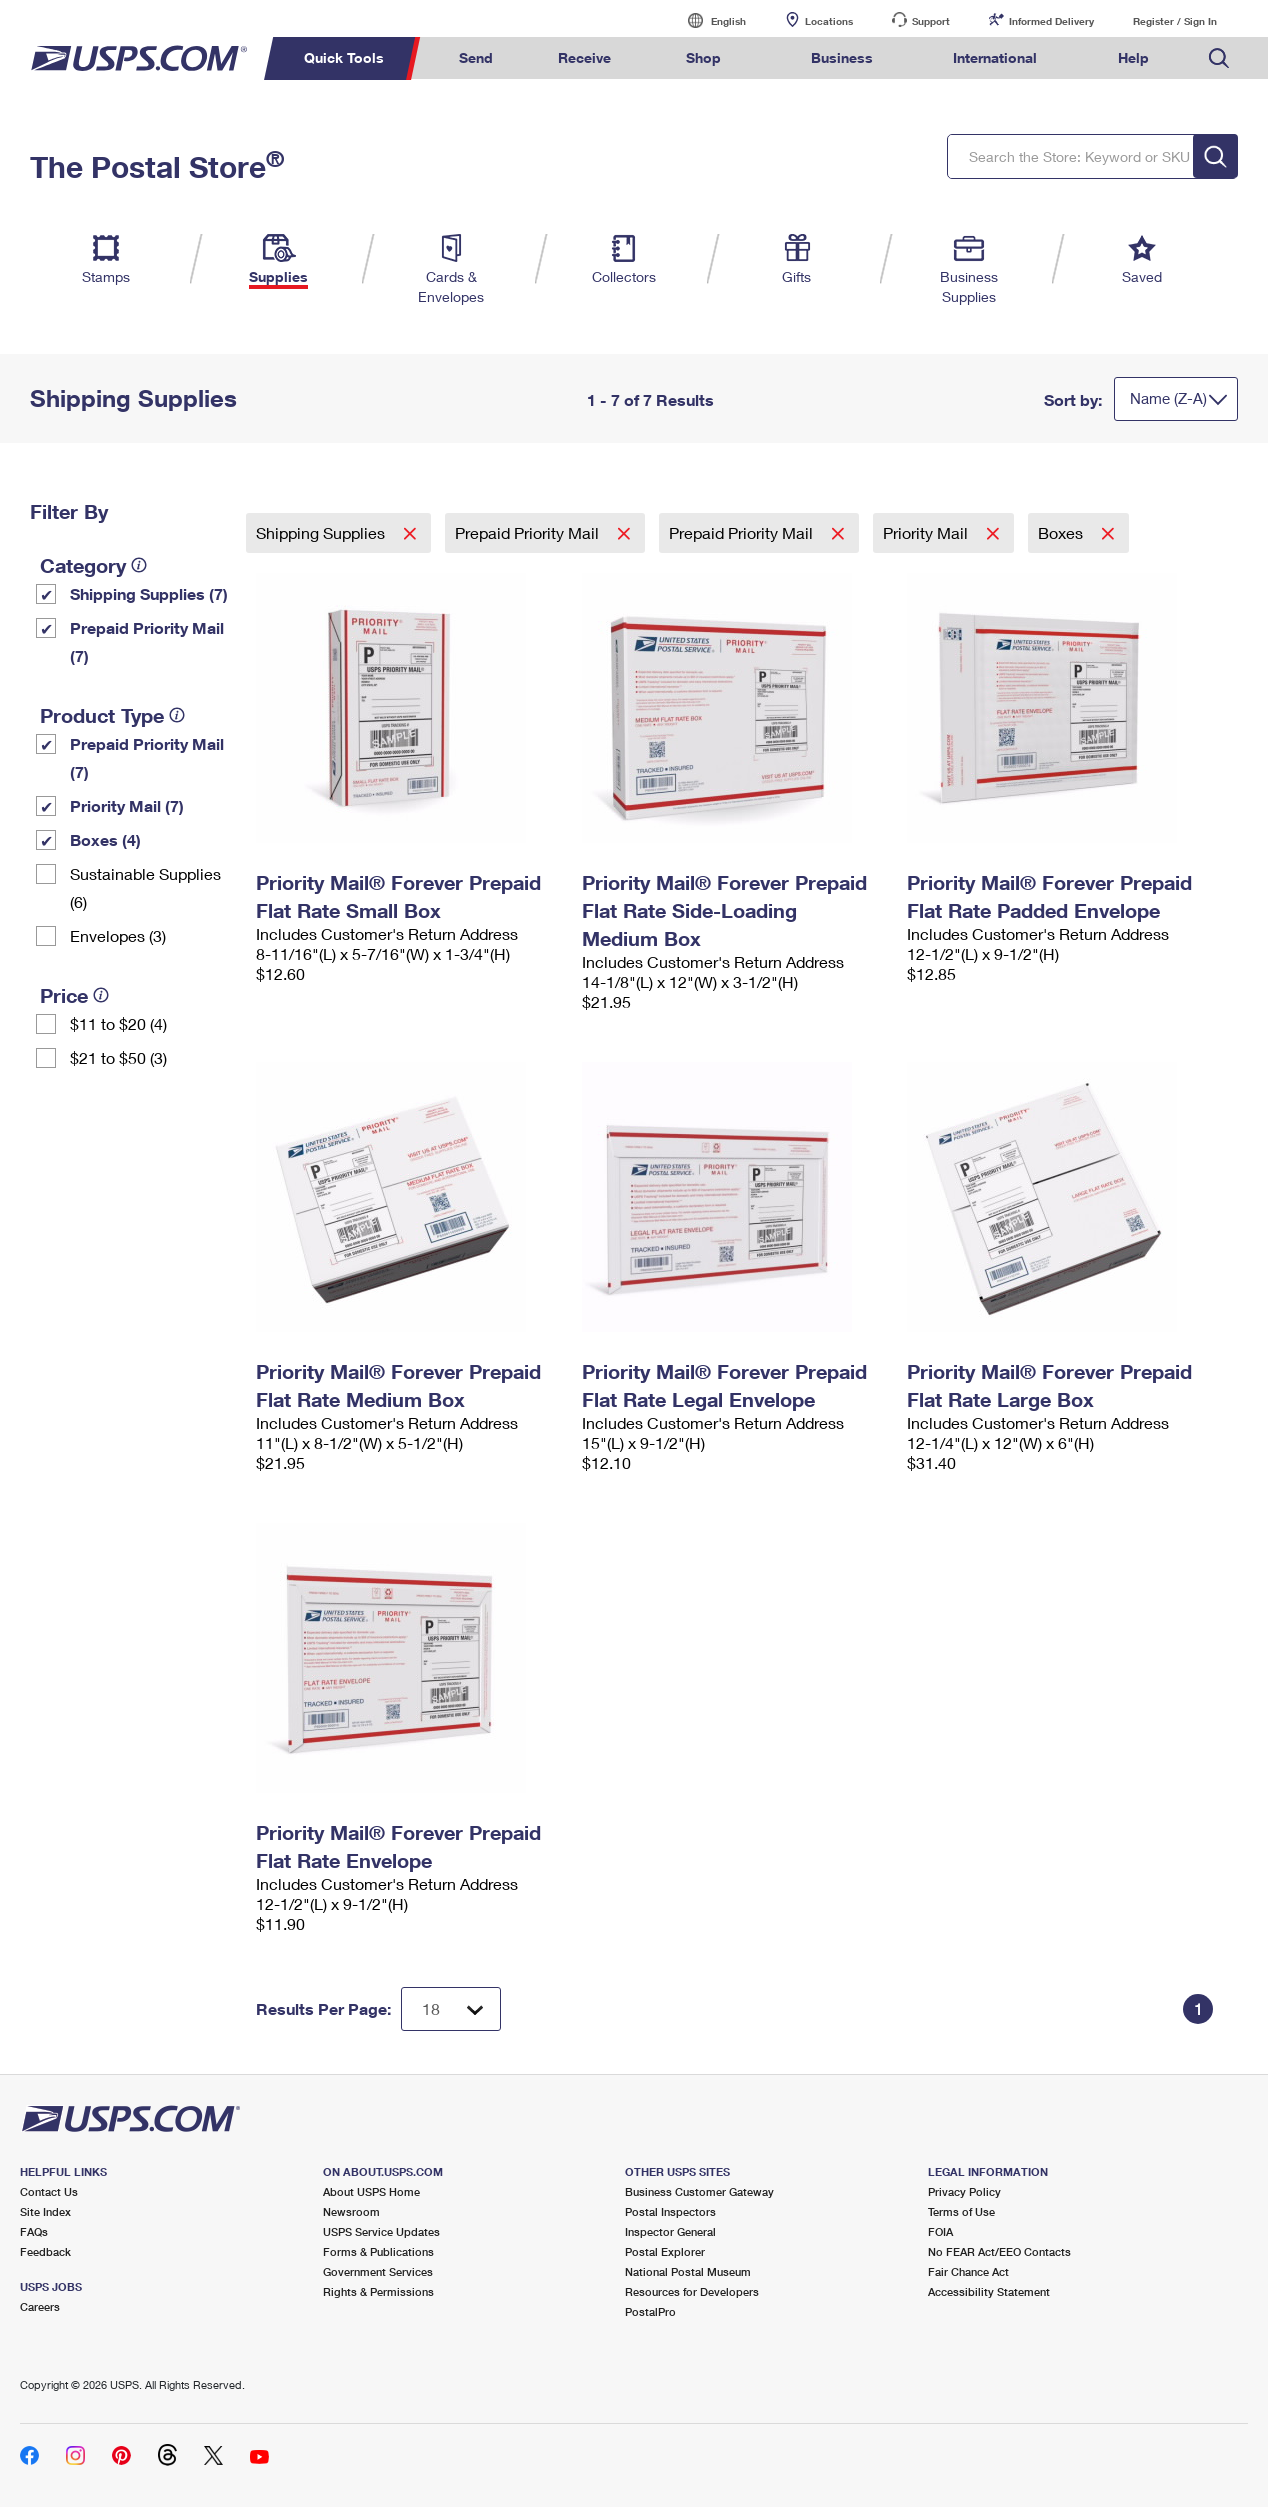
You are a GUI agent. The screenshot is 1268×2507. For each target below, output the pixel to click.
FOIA (940, 2231)
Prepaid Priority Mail (529, 532)
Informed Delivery (1051, 21)
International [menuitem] (995, 57)
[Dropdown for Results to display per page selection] (451, 2009)
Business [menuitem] (842, 57)
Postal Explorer (665, 2251)
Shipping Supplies (322, 532)
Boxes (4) (105, 839)
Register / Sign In (1175, 21)
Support (931, 21)
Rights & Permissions (378, 2291)
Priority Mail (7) (127, 805)
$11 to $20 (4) (118, 1023)
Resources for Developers (692, 2291)
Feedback (45, 2251)
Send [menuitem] (476, 57)
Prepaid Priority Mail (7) (147, 641)
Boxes (1062, 532)
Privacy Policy (964, 2191)
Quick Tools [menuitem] (344, 57)
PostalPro (650, 2311)
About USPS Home (371, 2191)
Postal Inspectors (670, 2211)
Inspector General (670, 2231)
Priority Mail (927, 532)
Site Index (45, 2211)
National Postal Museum (688, 2271)
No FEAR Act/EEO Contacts (999, 2251)
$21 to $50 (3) (118, 1057)
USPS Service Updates (381, 2231)
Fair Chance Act (968, 2271)
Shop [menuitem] (703, 57)
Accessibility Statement (989, 2291)
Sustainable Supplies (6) (145, 887)
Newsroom (351, 2211)
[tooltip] (139, 565)
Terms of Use (961, 2211)
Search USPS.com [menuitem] (1219, 58)
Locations (829, 21)
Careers (40, 2306)
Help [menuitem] (1133, 57)
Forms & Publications (378, 2251)
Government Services (378, 2271)
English (708, 20)
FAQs (34, 2231)
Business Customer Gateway (699, 2191)
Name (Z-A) (1168, 398)
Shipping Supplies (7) (149, 593)
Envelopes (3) (118, 935)
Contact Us (49, 2191)
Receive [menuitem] (584, 57)
